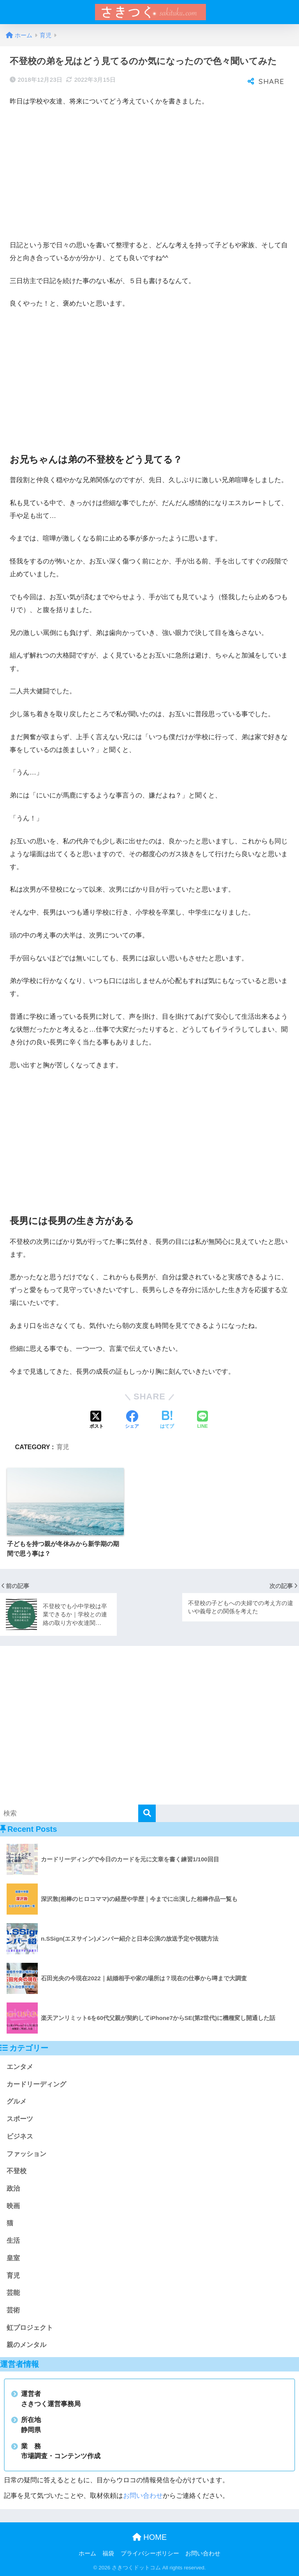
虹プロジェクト (30, 2327)
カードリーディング (36, 2084)
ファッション (26, 2154)
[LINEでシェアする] (202, 1420)
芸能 (13, 2292)
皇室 (13, 2258)
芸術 (13, 2310)
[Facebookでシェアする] (132, 1420)
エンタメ (20, 2067)
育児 (62, 1446)
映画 (13, 2206)
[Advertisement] (149, 171)
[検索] (147, 1813)
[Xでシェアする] (97, 1420)
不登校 (16, 2171)
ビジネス (20, 2136)
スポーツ (20, 2119)
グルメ (16, 2101)
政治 (13, 2188)
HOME (149, 2537)
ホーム (87, 2553)
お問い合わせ (143, 2495)
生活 (13, 2240)
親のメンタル (26, 2345)
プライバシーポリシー (150, 2553)
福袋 (108, 2553)
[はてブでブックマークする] (167, 1420)
